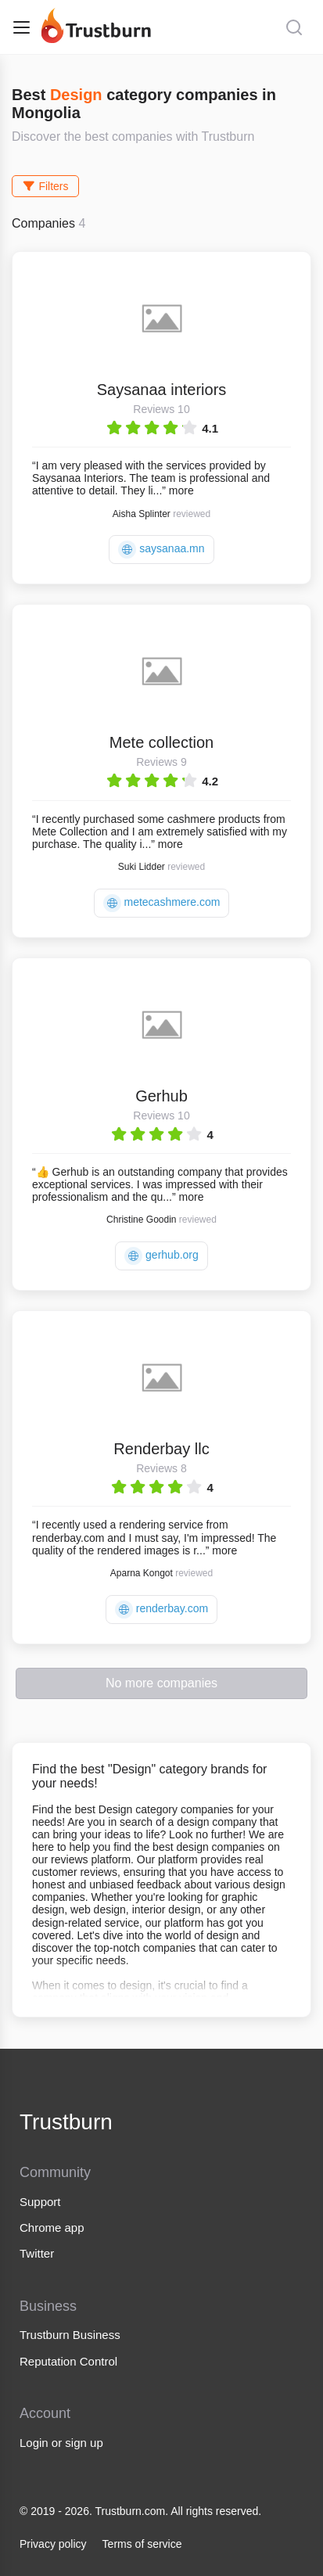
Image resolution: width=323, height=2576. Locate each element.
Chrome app (52, 2227)
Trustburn (66, 2122)
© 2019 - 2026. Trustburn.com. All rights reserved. (140, 2511)
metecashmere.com (162, 903)
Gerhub (161, 1096)
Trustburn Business (70, 2334)
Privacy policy (53, 2544)
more (181, 490)
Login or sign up (61, 2442)
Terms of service (142, 2544)
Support (40, 2201)
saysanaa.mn (161, 550)
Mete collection (161, 742)
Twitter (37, 2253)
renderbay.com (161, 1610)
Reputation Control (68, 2361)
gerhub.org (161, 1256)
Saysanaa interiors (162, 389)
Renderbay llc (161, 1448)
